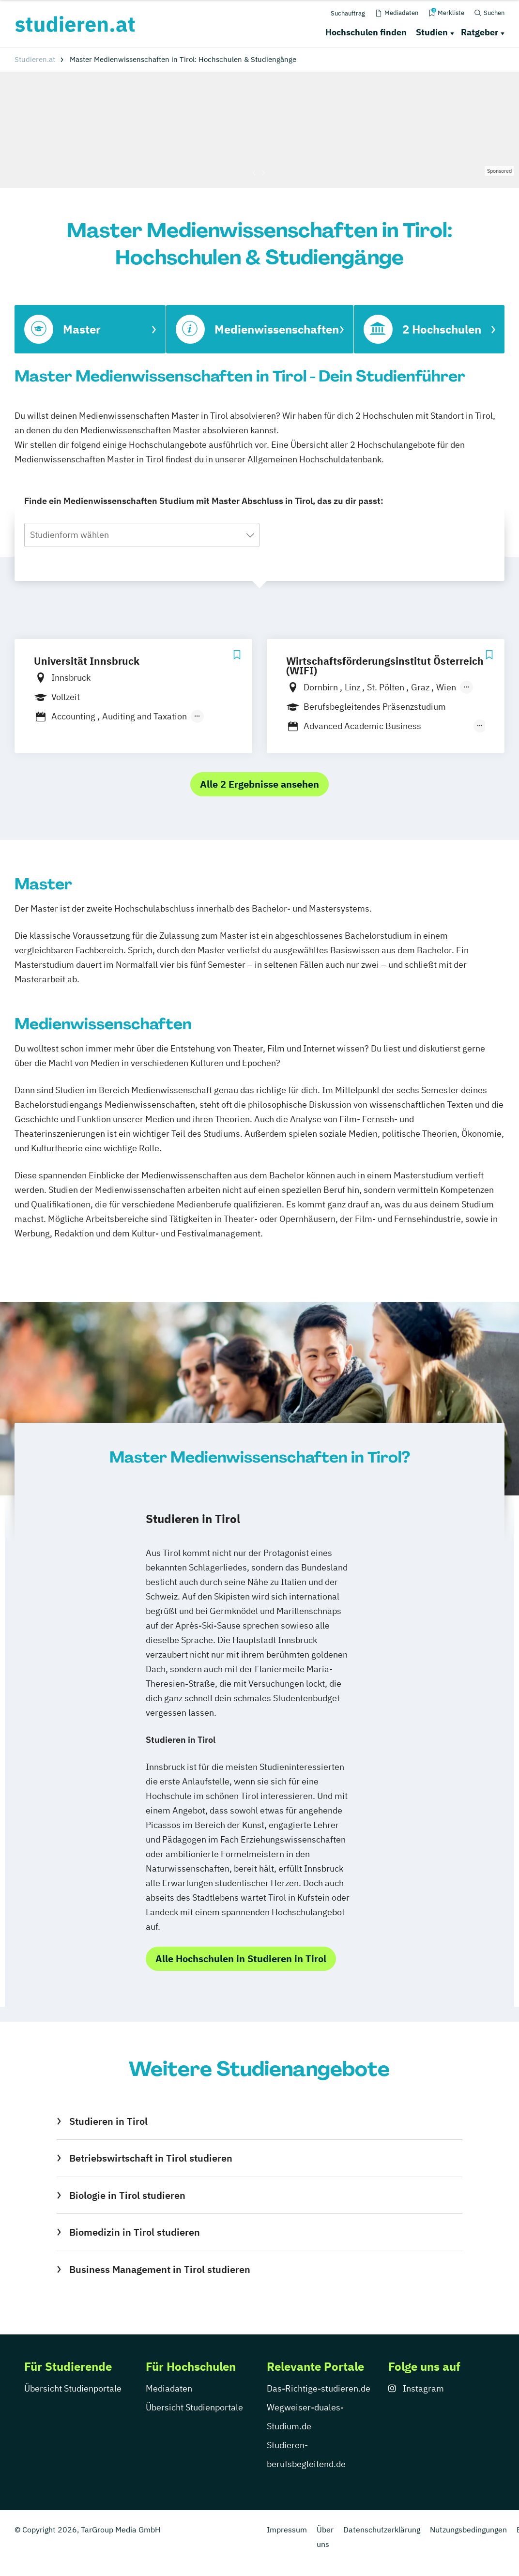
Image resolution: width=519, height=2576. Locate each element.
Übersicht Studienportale (73, 2388)
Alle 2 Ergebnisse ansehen (259, 784)
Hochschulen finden (366, 32)
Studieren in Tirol (108, 2121)
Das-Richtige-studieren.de (318, 2388)
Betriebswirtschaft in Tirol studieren (150, 2157)
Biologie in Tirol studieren (127, 2195)
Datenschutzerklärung (381, 2529)
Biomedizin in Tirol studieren (134, 2232)
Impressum (287, 2529)
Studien (432, 32)
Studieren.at (35, 59)
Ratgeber (479, 32)
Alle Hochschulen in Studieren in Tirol (240, 1958)
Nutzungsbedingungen (468, 2529)
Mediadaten (169, 2388)
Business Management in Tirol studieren (159, 2269)
